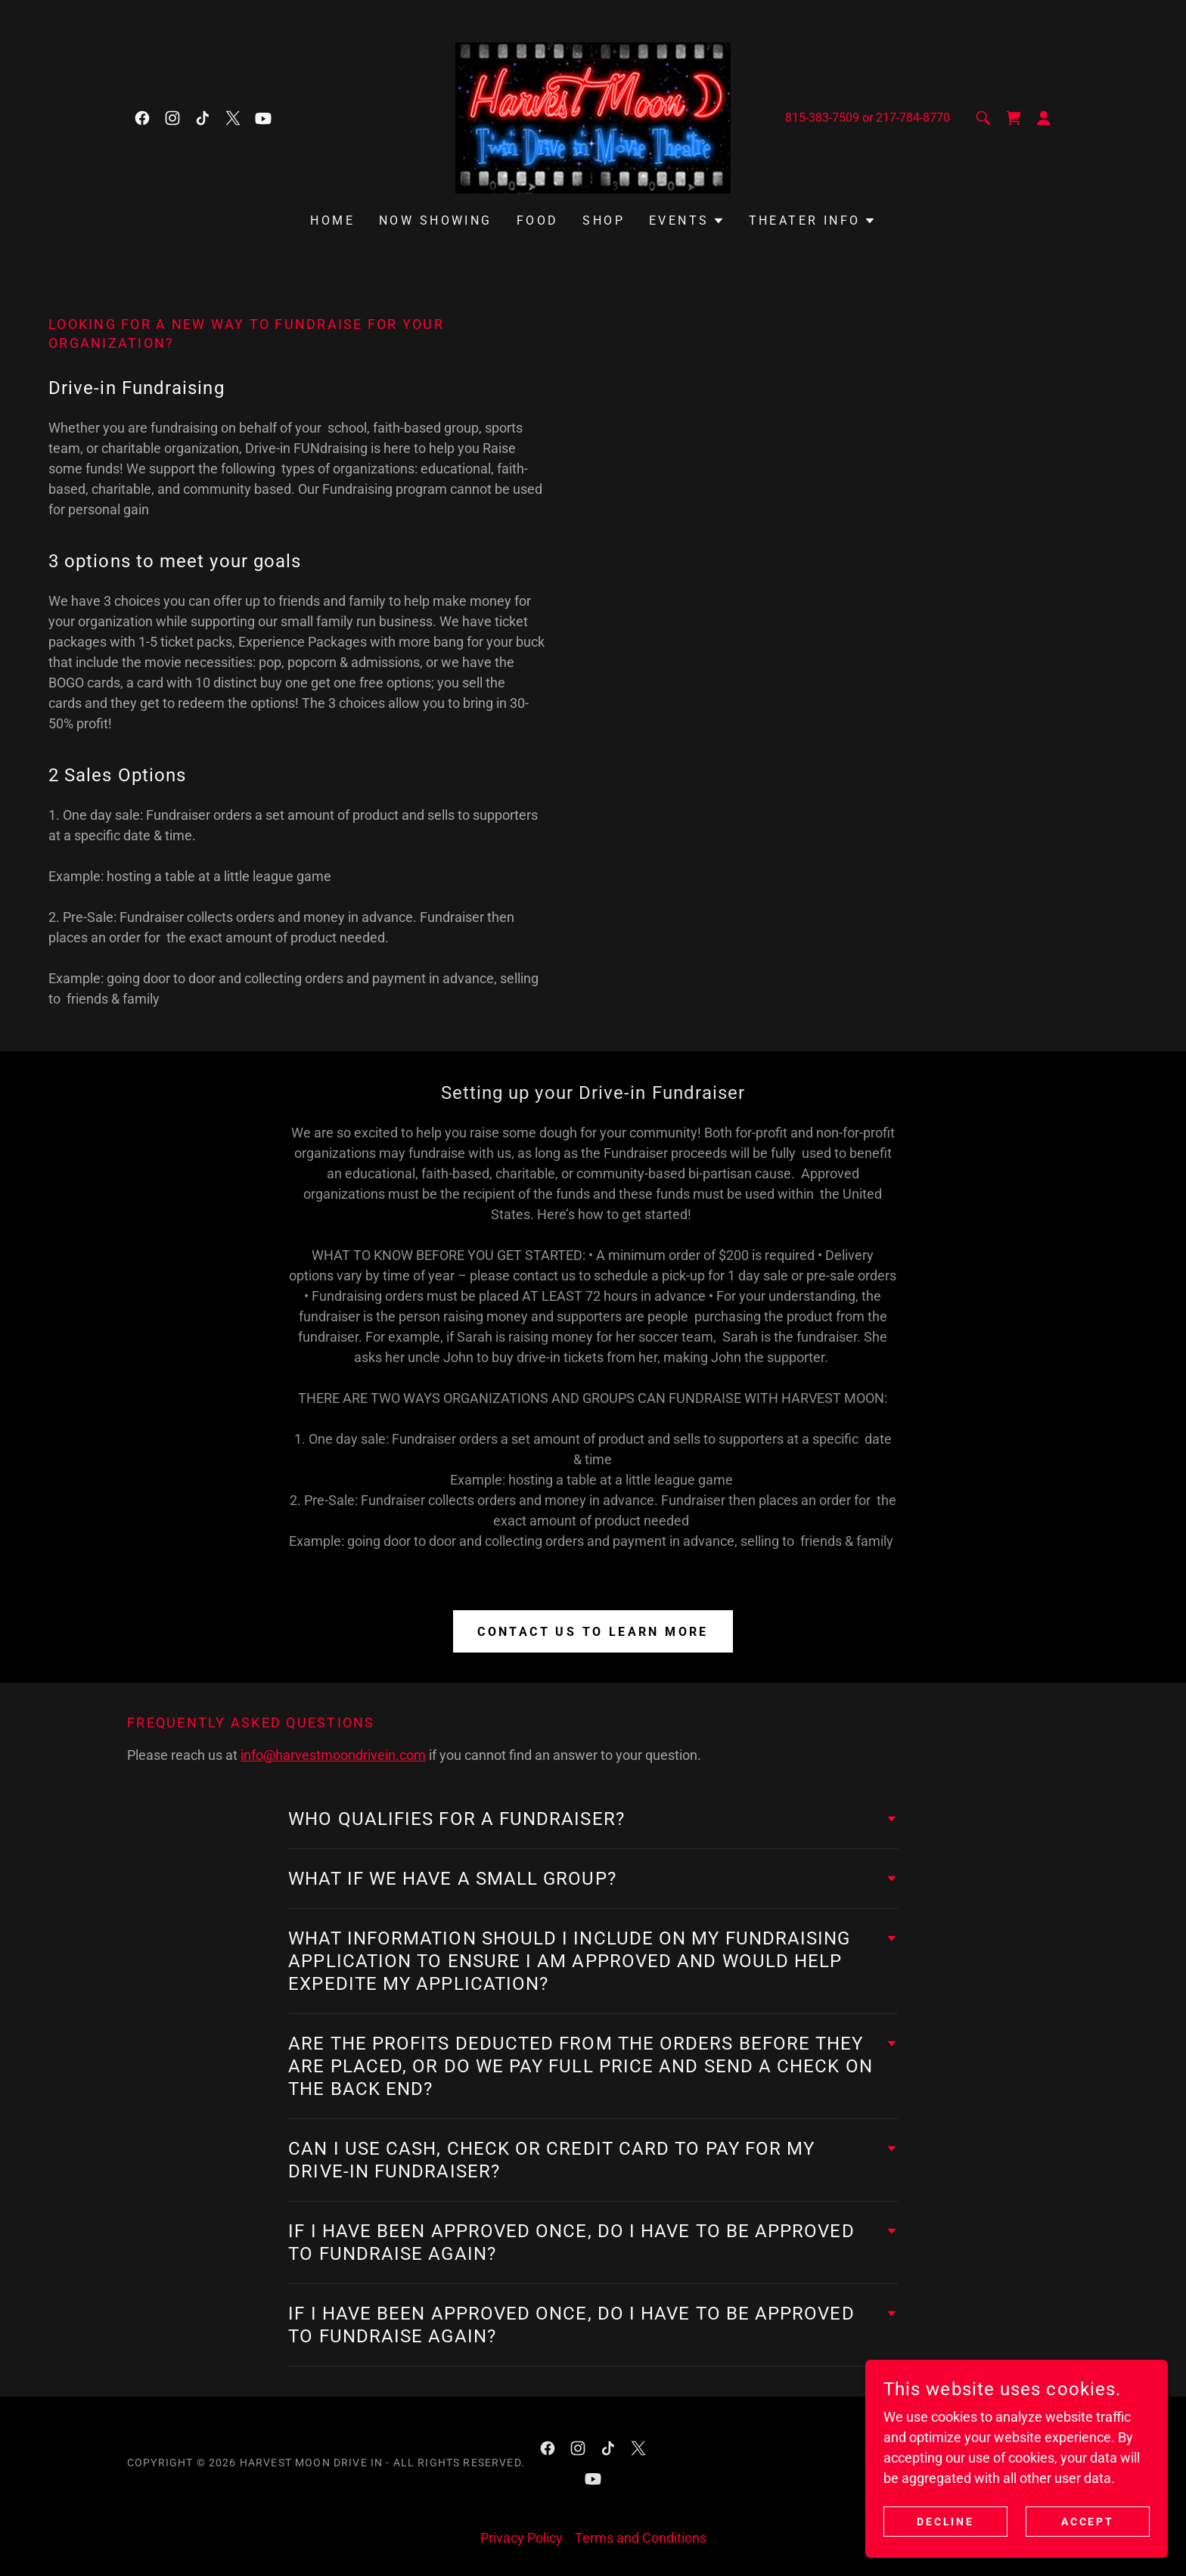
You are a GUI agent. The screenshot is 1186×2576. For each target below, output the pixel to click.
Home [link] (332, 220)
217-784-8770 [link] (913, 117)
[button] (1044, 118)
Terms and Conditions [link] (640, 2538)
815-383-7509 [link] (822, 117)
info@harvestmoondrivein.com (333, 1755)
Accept (1088, 2521)
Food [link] (538, 220)
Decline (946, 2521)
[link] (142, 118)
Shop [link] (603, 220)
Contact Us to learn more (593, 1632)
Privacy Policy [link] (521, 2538)
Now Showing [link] (435, 220)
